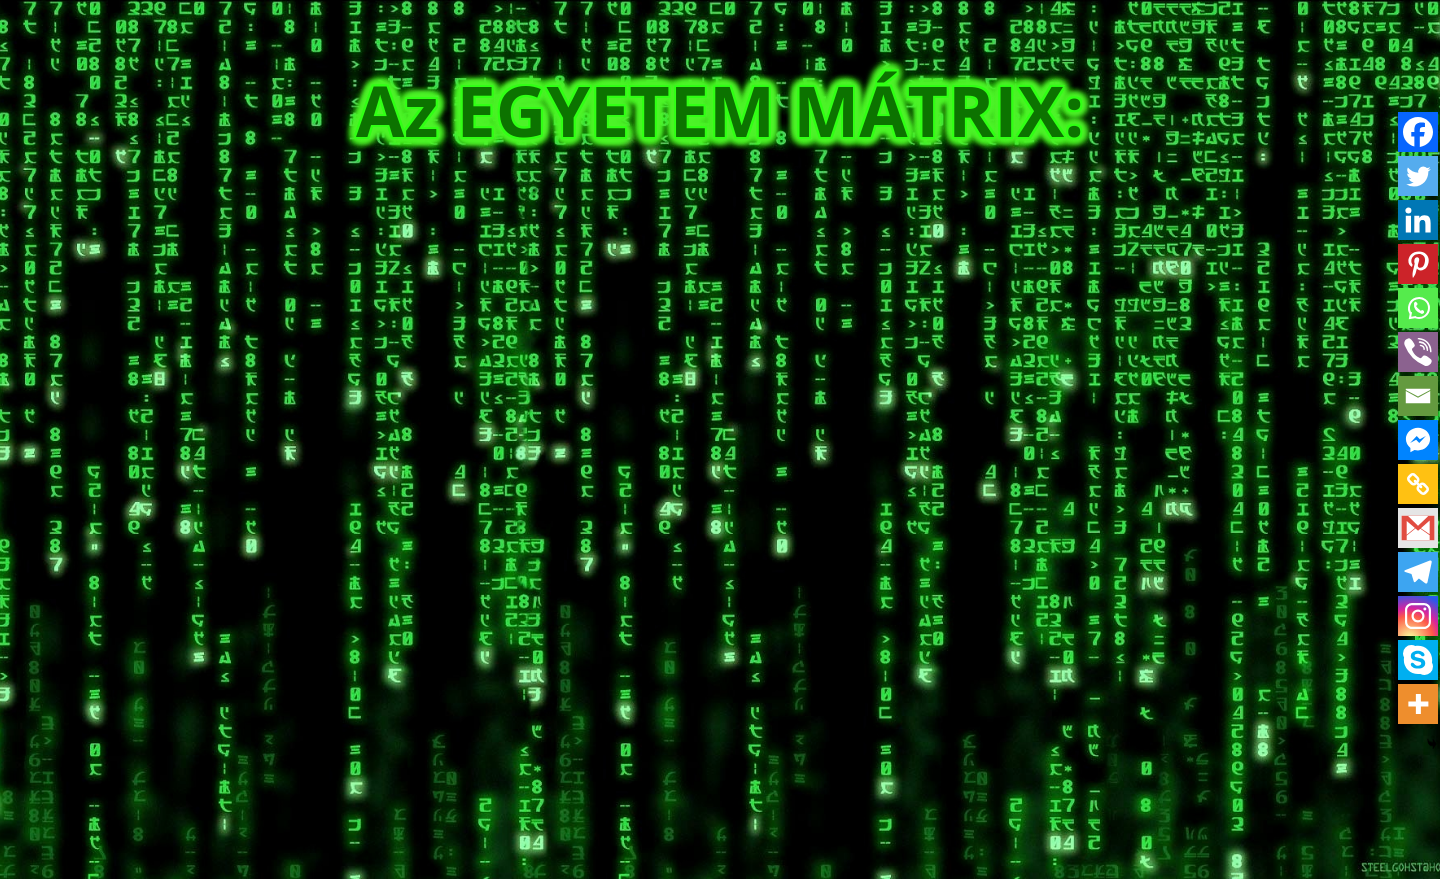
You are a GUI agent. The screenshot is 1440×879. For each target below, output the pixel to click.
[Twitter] (1418, 176)
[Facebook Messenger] (1418, 440)
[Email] (1418, 396)
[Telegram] (1418, 572)
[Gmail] (1418, 528)
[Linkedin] (1418, 220)
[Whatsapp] (1418, 308)
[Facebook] (1418, 132)
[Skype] (1418, 660)
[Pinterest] (1418, 264)
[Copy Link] (1418, 484)
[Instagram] (1418, 616)
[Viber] (1418, 352)
